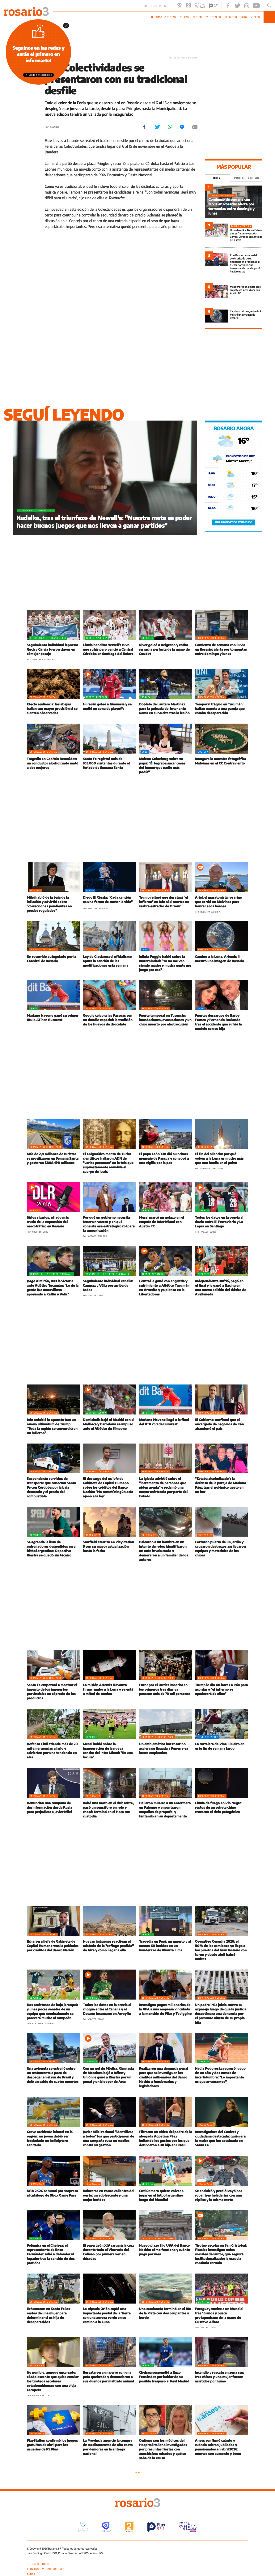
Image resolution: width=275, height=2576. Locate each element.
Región (197, 17)
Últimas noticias (163, 17)
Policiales (213, 17)
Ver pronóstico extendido (233, 522)
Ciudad (184, 17)
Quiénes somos (38, 2564)
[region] (137, 39)
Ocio (244, 17)
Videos (255, 17)
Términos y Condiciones (46, 2569)
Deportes (231, 17)
